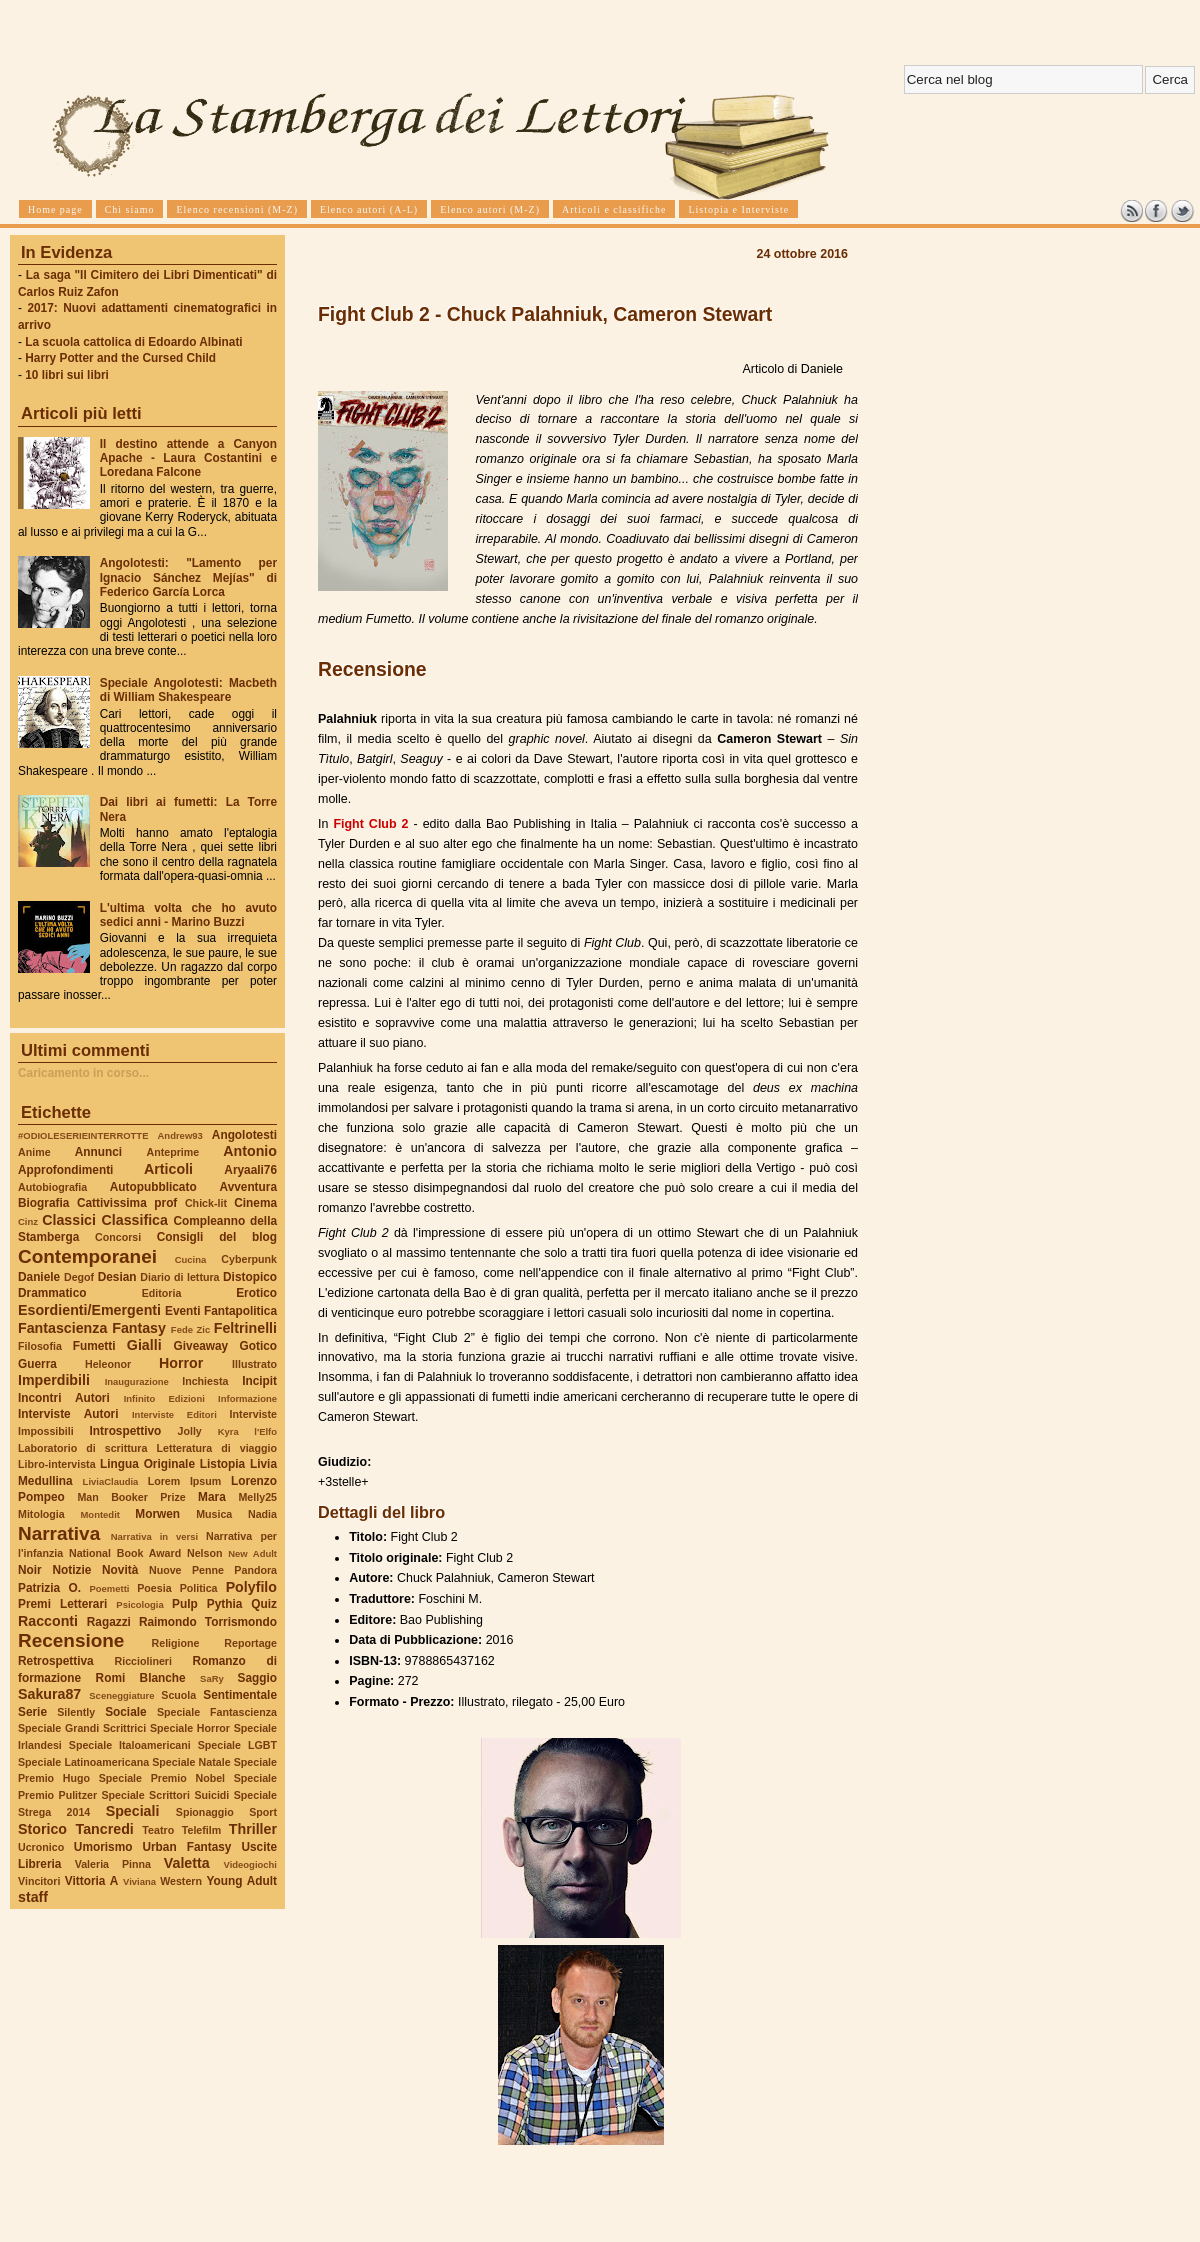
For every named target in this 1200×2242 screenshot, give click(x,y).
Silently (76, 1712)
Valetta (187, 1863)
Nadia (262, 1514)
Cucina (191, 1259)
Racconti (48, 1621)
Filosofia (40, 1346)
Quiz (264, 1604)
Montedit (99, 1514)
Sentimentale (240, 1695)
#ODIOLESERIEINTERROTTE (83, 1135)
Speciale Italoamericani (130, 1745)
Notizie (71, 1570)
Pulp (185, 1604)
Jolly (189, 1431)
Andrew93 (180, 1135)
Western (181, 1881)
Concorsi (118, 1237)
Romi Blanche (141, 1678)
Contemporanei (87, 1256)
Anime (34, 1152)
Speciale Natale (191, 1762)
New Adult (252, 1553)
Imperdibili (54, 1380)
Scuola (178, 1695)
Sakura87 (49, 1694)
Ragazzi (109, 1622)
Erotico (256, 1293)
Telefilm (201, 1830)
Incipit (259, 1381)
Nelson (205, 1553)
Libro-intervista (57, 1464)
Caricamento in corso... (83, 1073)
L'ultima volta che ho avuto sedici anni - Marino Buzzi (188, 915)
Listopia (222, 1464)
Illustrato (254, 1364)
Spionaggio (205, 1812)
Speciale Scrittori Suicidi (165, 1795)
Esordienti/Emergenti (89, 1310)
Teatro (158, 1830)
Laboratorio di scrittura (82, 1448)
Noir (30, 1570)
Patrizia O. (49, 1588)
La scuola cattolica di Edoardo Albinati (133, 342)
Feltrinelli (245, 1328)
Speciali (133, 1811)
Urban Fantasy (186, 1847)
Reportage (250, 1643)
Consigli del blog (217, 1237)
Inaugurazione (137, 1381)
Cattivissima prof (127, 1203)
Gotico (258, 1346)
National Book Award (125, 1553)
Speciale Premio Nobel (162, 1778)
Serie (32, 1712)
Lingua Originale (147, 1464)
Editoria (162, 1293)
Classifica (135, 1220)
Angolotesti (244, 1135)
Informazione (247, 1398)
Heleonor (108, 1364)
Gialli (144, 1345)
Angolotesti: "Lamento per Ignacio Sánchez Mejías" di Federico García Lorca (188, 577)
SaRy (212, 1678)
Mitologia (41, 1514)
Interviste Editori (174, 1414)
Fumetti (94, 1346)
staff (33, 1897)
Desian (117, 1277)
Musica (214, 1514)
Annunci (98, 1152)
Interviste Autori (68, 1414)
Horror (181, 1363)
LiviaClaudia (111, 1481)
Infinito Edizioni (164, 1398)
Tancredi (105, 1829)
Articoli (168, 1169)
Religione (176, 1643)
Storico (42, 1829)
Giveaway (201, 1346)
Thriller (253, 1829)
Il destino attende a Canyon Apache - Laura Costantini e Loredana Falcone (188, 458)
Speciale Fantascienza (217, 1712)
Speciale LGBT (237, 1745)
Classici (69, 1220)
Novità (120, 1570)
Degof (79, 1277)
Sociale (125, 1712)
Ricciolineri (142, 1661)
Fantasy (139, 1328)
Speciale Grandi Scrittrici (82, 1728)
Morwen (157, 1514)
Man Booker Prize (131, 1497)
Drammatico (52, 1293)
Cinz (28, 1221)
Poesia (154, 1588)
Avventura (248, 1187)
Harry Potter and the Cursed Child (120, 358)
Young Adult (241, 1881)
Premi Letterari (62, 1604)
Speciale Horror (190, 1728)
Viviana (139, 1881)
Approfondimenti (65, 1170)
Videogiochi (251, 1864)
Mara (212, 1497)
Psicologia (139, 1604)
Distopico (250, 1277)
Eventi (183, 1311)
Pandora (255, 1570)
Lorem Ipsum (185, 1481)
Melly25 (257, 1497)
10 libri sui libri (67, 375)
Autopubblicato (153, 1187)
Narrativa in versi (154, 1536)
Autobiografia (52, 1187)
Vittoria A (91, 1881)
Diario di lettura (179, 1277)
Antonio (250, 1151)
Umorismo (103, 1847)
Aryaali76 (250, 1170)
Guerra (37, 1364)
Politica (199, 1588)
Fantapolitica (240, 1311)
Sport (263, 1812)
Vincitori (39, 1881)
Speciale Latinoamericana (83, 1762)
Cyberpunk (249, 1259)
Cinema (255, 1203)
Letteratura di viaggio (216, 1448)
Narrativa (59, 1533)
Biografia (43, 1203)
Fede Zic (190, 1329)
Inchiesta (205, 1381)
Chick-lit (206, 1203)
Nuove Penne (186, 1570)
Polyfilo (251, 1587)
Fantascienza (62, 1328)
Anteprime (173, 1152)
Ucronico (41, 1847)
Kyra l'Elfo (247, 1431)
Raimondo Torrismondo (208, 1622)
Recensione (71, 1640)
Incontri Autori (64, 1398)
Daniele (39, 1277)
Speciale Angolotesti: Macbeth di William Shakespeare (188, 690)
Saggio (257, 1678)
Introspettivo (126, 1431)
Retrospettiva (56, 1661)
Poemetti (109, 1588)
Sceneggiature (121, 1695)
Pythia (225, 1604)
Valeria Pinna (113, 1864)
